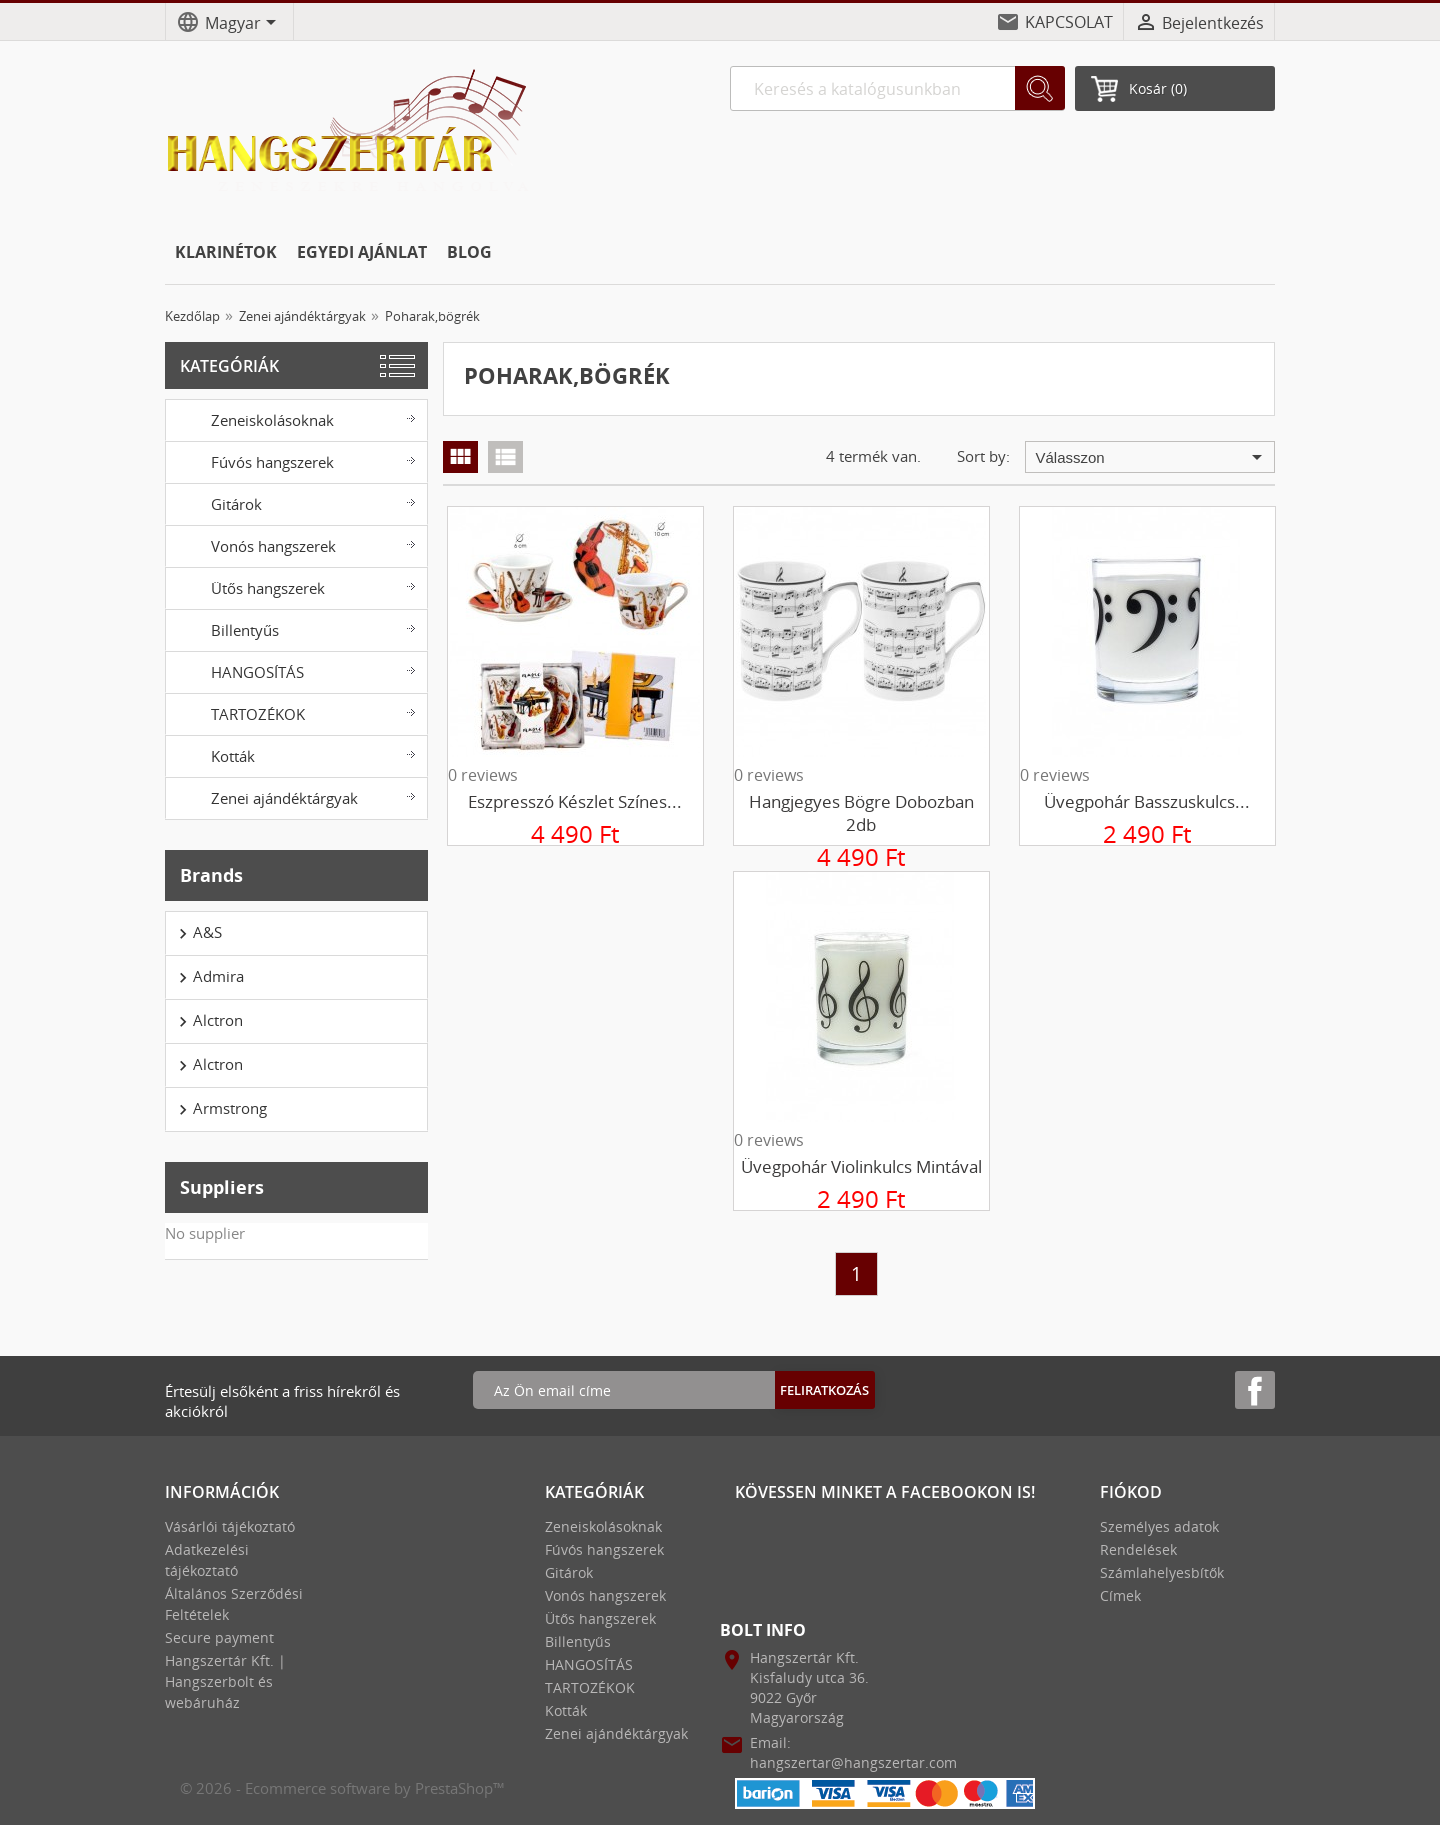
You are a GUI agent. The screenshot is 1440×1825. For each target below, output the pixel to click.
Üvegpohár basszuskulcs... (1147, 801)
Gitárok (294, 503)
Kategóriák (229, 366)
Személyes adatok (1159, 1526)
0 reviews (483, 775)
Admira (208, 977)
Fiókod (1131, 1492)
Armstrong (220, 1109)
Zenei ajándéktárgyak (294, 797)
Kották (294, 755)
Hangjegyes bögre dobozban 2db (861, 813)
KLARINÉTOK (226, 252)
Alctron (208, 1021)
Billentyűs (294, 629)
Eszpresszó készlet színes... (575, 801)
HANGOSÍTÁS (294, 671)
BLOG (469, 252)
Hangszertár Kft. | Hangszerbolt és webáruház (225, 1681)
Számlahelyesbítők (1162, 1572)
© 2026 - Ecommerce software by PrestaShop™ (342, 1788)
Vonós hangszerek (294, 545)
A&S (197, 933)
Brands (211, 875)
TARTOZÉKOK (294, 713)
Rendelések (1138, 1549)
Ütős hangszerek (294, 587)
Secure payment (219, 1637)
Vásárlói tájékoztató (230, 1526)
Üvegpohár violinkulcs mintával (861, 1166)
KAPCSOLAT (1069, 22)
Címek (1120, 1595)
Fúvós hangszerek (294, 461)
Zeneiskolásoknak (294, 419)
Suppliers (222, 1187)
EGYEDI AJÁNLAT (362, 252)
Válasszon (1152, 457)
